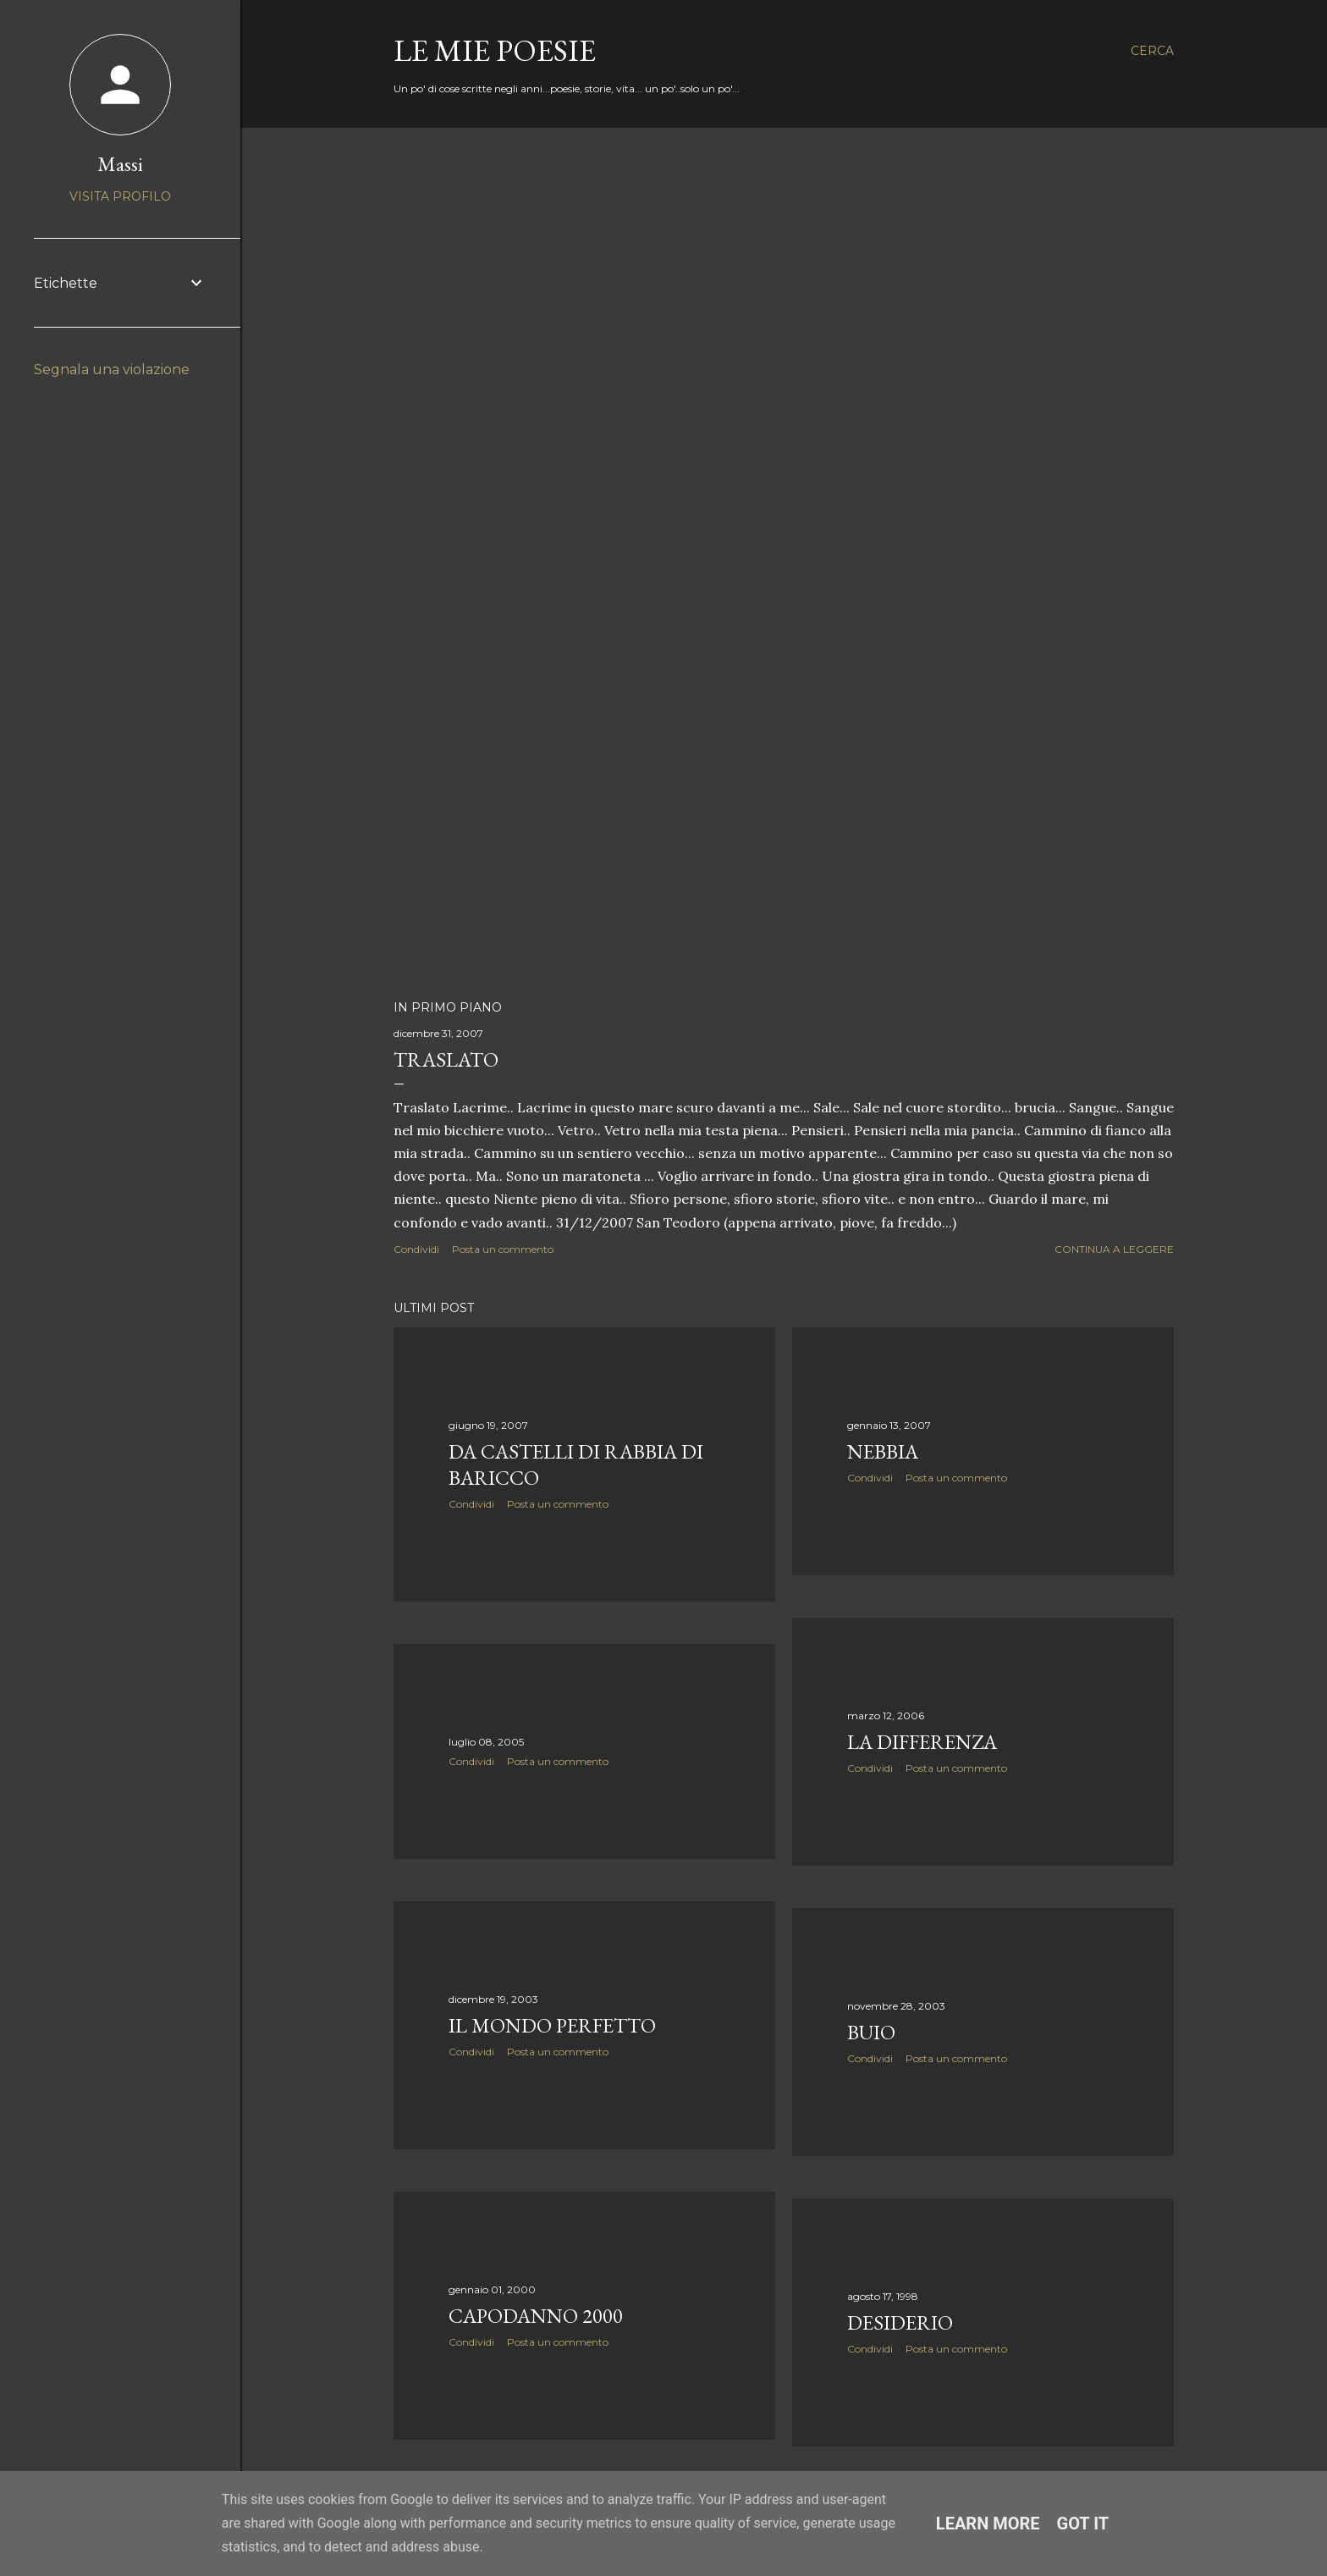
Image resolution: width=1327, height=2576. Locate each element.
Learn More (988, 2523)
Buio (871, 2032)
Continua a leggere (1114, 1249)
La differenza (922, 1742)
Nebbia (882, 1451)
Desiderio (900, 2322)
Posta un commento (502, 1249)
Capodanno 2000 (536, 2316)
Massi (120, 164)
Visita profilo (120, 196)
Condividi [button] (416, 1249)
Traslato (446, 1059)
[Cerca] (1152, 50)
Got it (1083, 2523)
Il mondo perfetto (552, 2025)
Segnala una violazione (112, 369)
